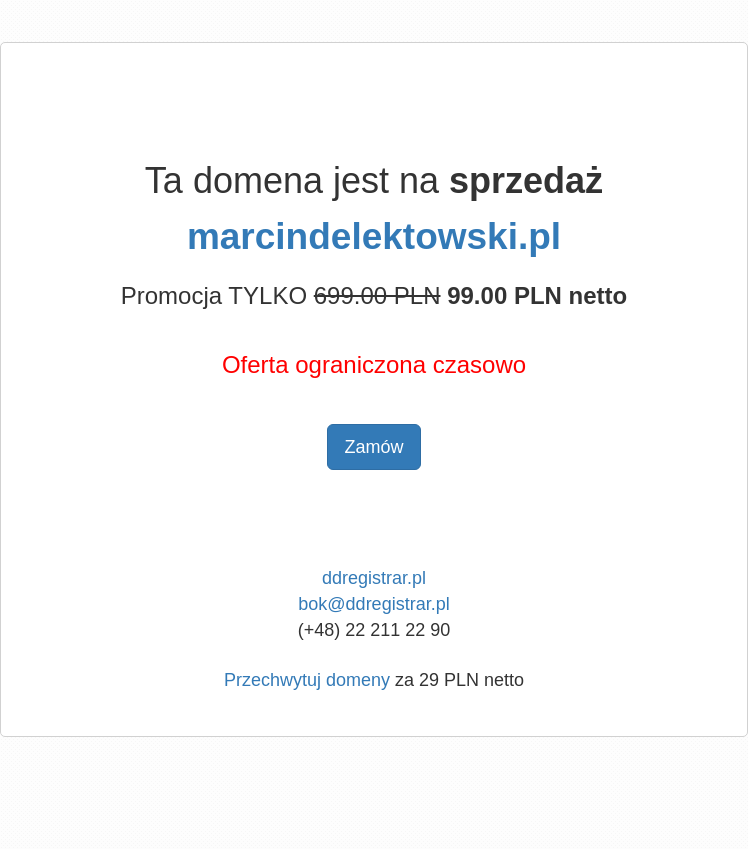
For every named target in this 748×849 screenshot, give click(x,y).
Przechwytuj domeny (307, 680)
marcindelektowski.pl (374, 236)
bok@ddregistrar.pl (373, 604)
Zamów (373, 447)
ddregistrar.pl (374, 578)
